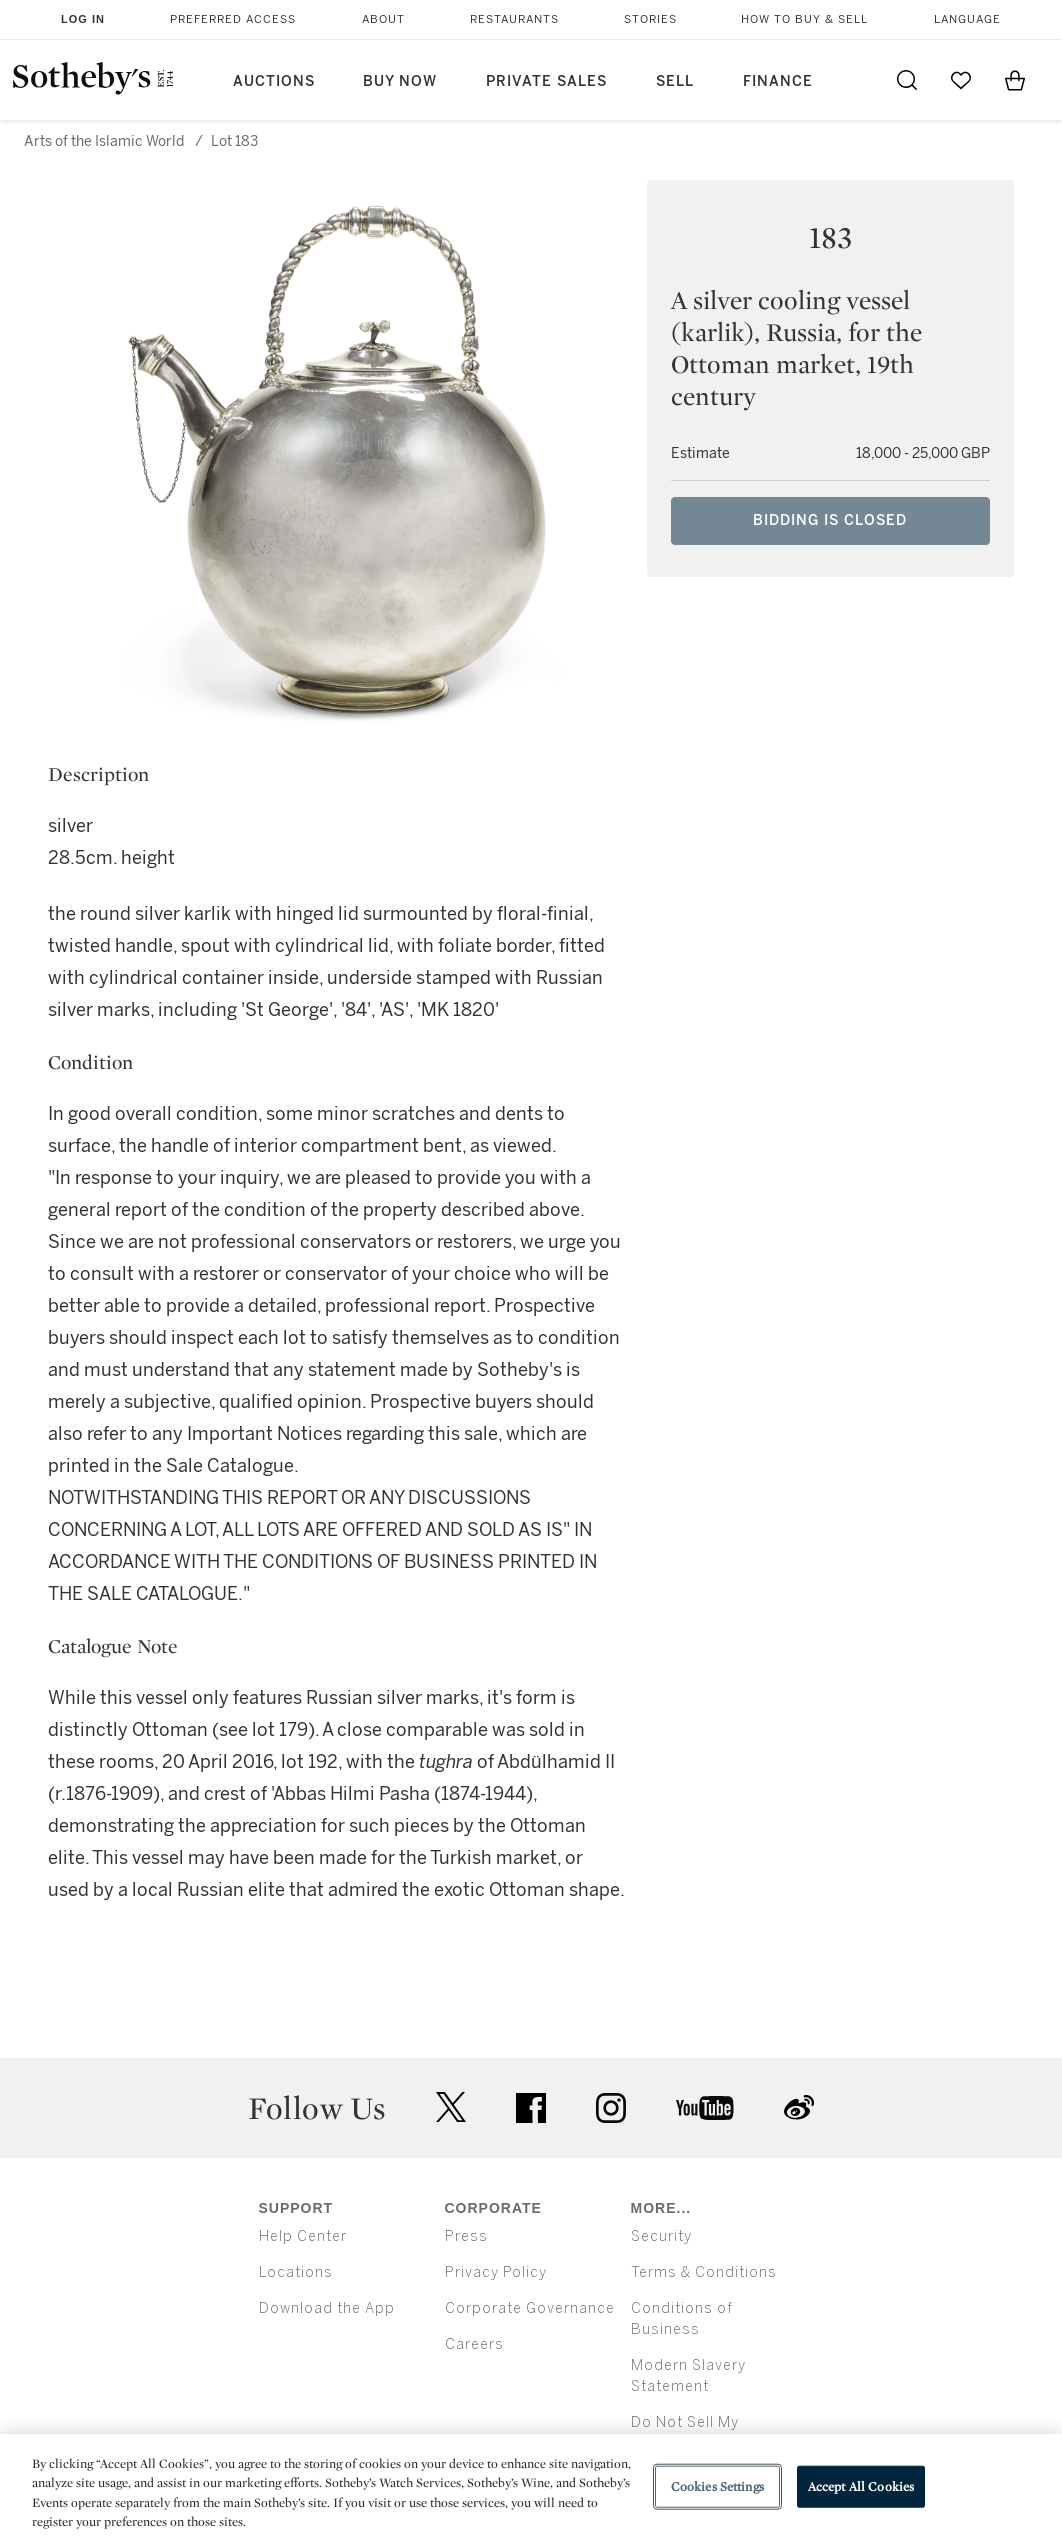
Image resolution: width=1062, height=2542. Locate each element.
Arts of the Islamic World (104, 141)
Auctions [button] (274, 81)
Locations (296, 2272)
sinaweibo (799, 2107)
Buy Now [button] (400, 81)
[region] (531, 2488)
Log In (83, 19)
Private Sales (546, 81)
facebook (531, 2108)
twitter (451, 2107)
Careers (474, 2344)
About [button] (383, 19)
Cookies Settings (717, 2486)
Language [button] (967, 19)
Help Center (303, 2236)
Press (466, 2236)
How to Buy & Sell (804, 19)
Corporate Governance (530, 2308)
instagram (611, 2108)
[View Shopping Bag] (1015, 80)
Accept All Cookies (861, 2486)
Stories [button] (650, 19)
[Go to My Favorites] (961, 80)
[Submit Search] (907, 80)
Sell (675, 81)
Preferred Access (233, 19)
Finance (778, 81)
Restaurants (514, 19)
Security (661, 2236)
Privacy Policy (496, 2272)
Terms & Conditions (704, 2272)
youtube (705, 2108)
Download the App (327, 2308)
